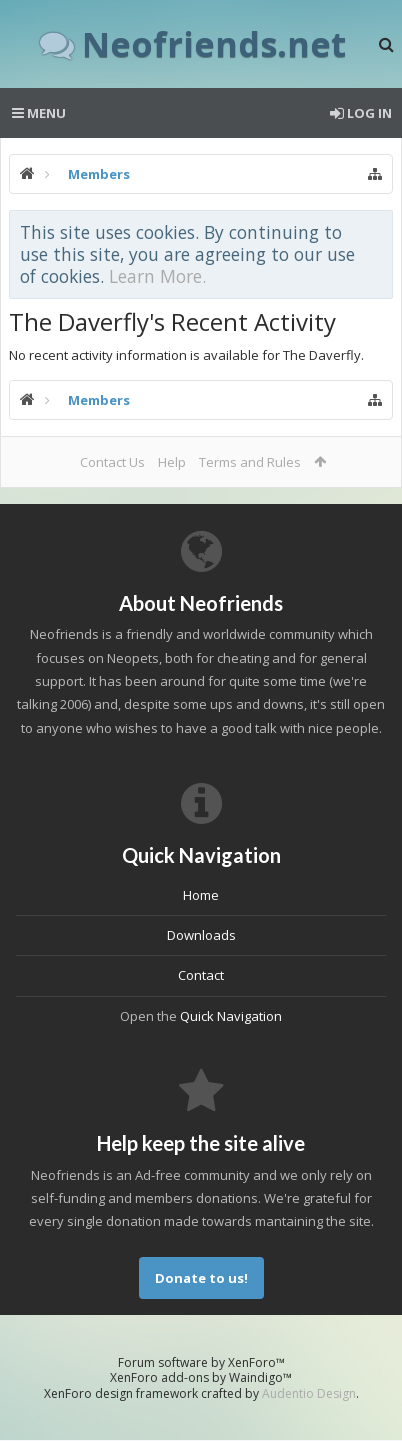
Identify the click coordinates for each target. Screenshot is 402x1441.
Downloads (201, 935)
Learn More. (157, 276)
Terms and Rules (250, 462)
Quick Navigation (231, 1016)
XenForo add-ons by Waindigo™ (201, 1377)
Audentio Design (309, 1393)
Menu (39, 113)
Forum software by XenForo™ (201, 1362)
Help (172, 462)
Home (201, 895)
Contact (201, 975)
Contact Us (112, 462)
